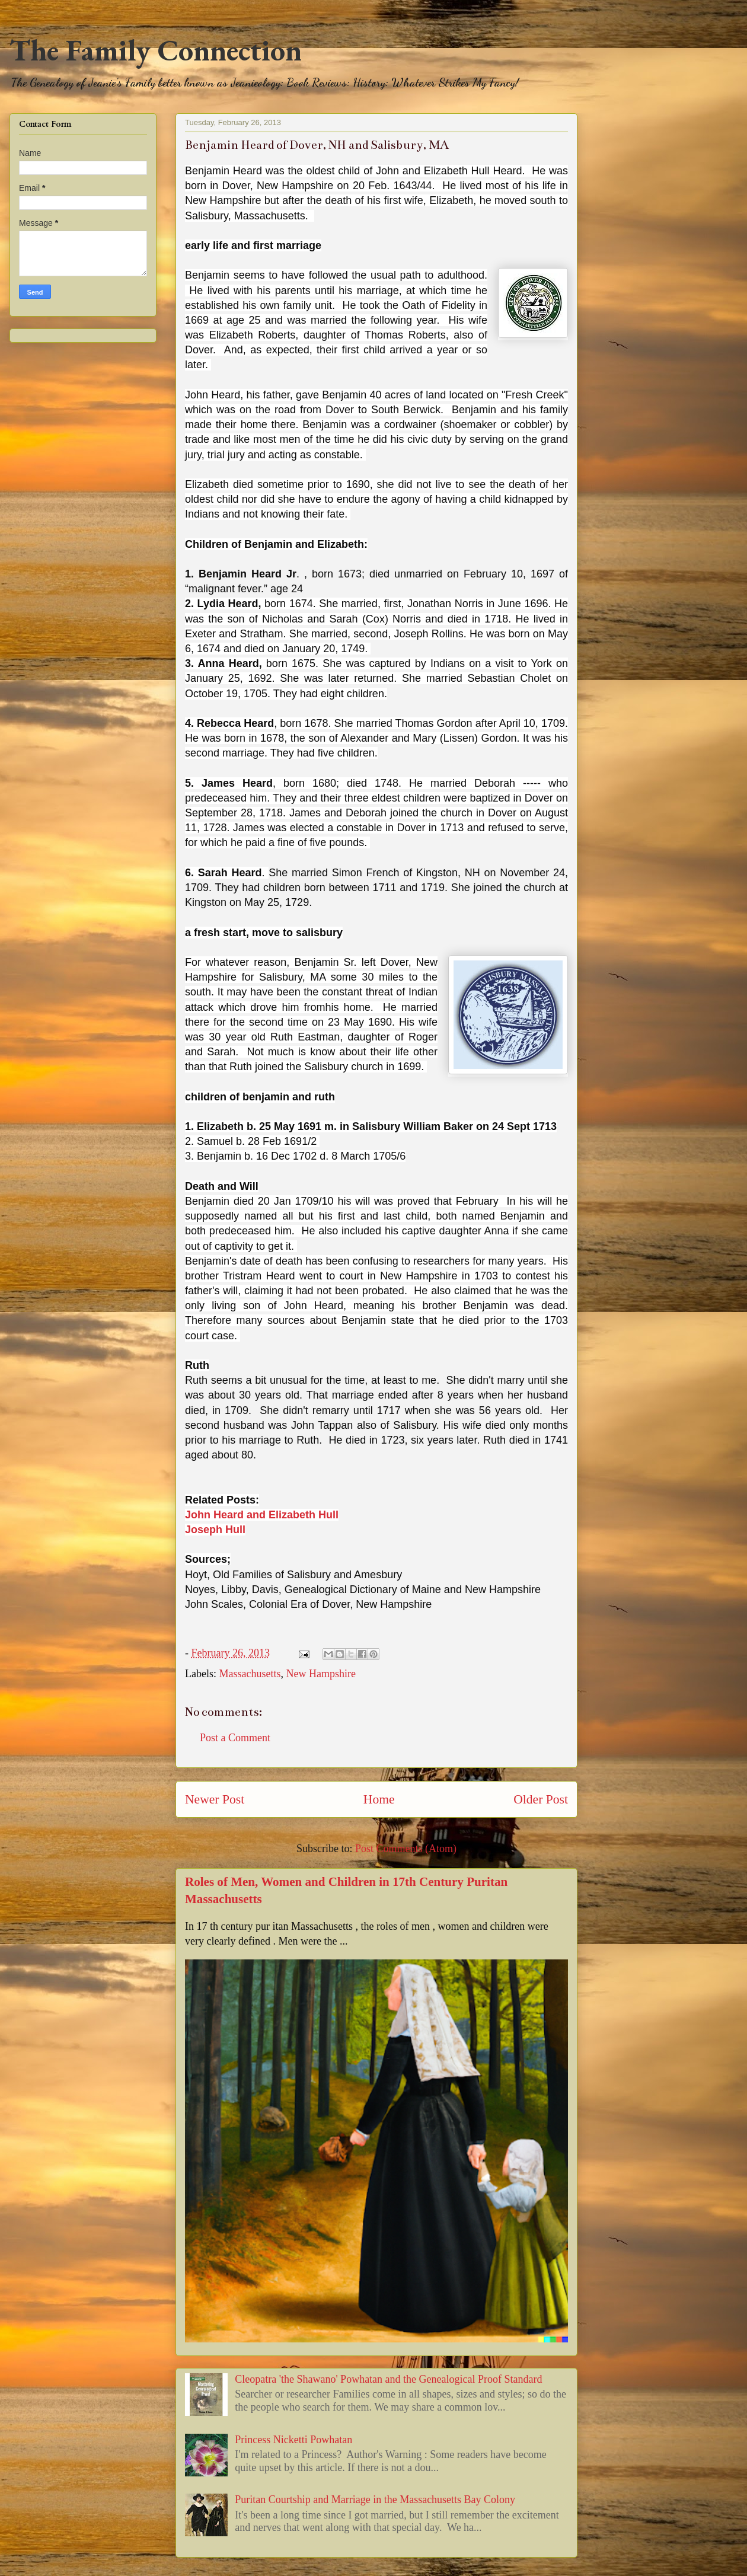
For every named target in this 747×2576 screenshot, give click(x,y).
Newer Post (214, 1799)
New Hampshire (320, 1674)
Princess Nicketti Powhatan (293, 2440)
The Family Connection (155, 50)
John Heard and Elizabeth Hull (262, 1515)
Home (379, 1799)
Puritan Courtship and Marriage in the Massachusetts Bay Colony (375, 2499)
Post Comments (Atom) (405, 1848)
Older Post (540, 1799)
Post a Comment (235, 1738)
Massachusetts (249, 1674)
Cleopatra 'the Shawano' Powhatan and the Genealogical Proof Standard (388, 2379)
